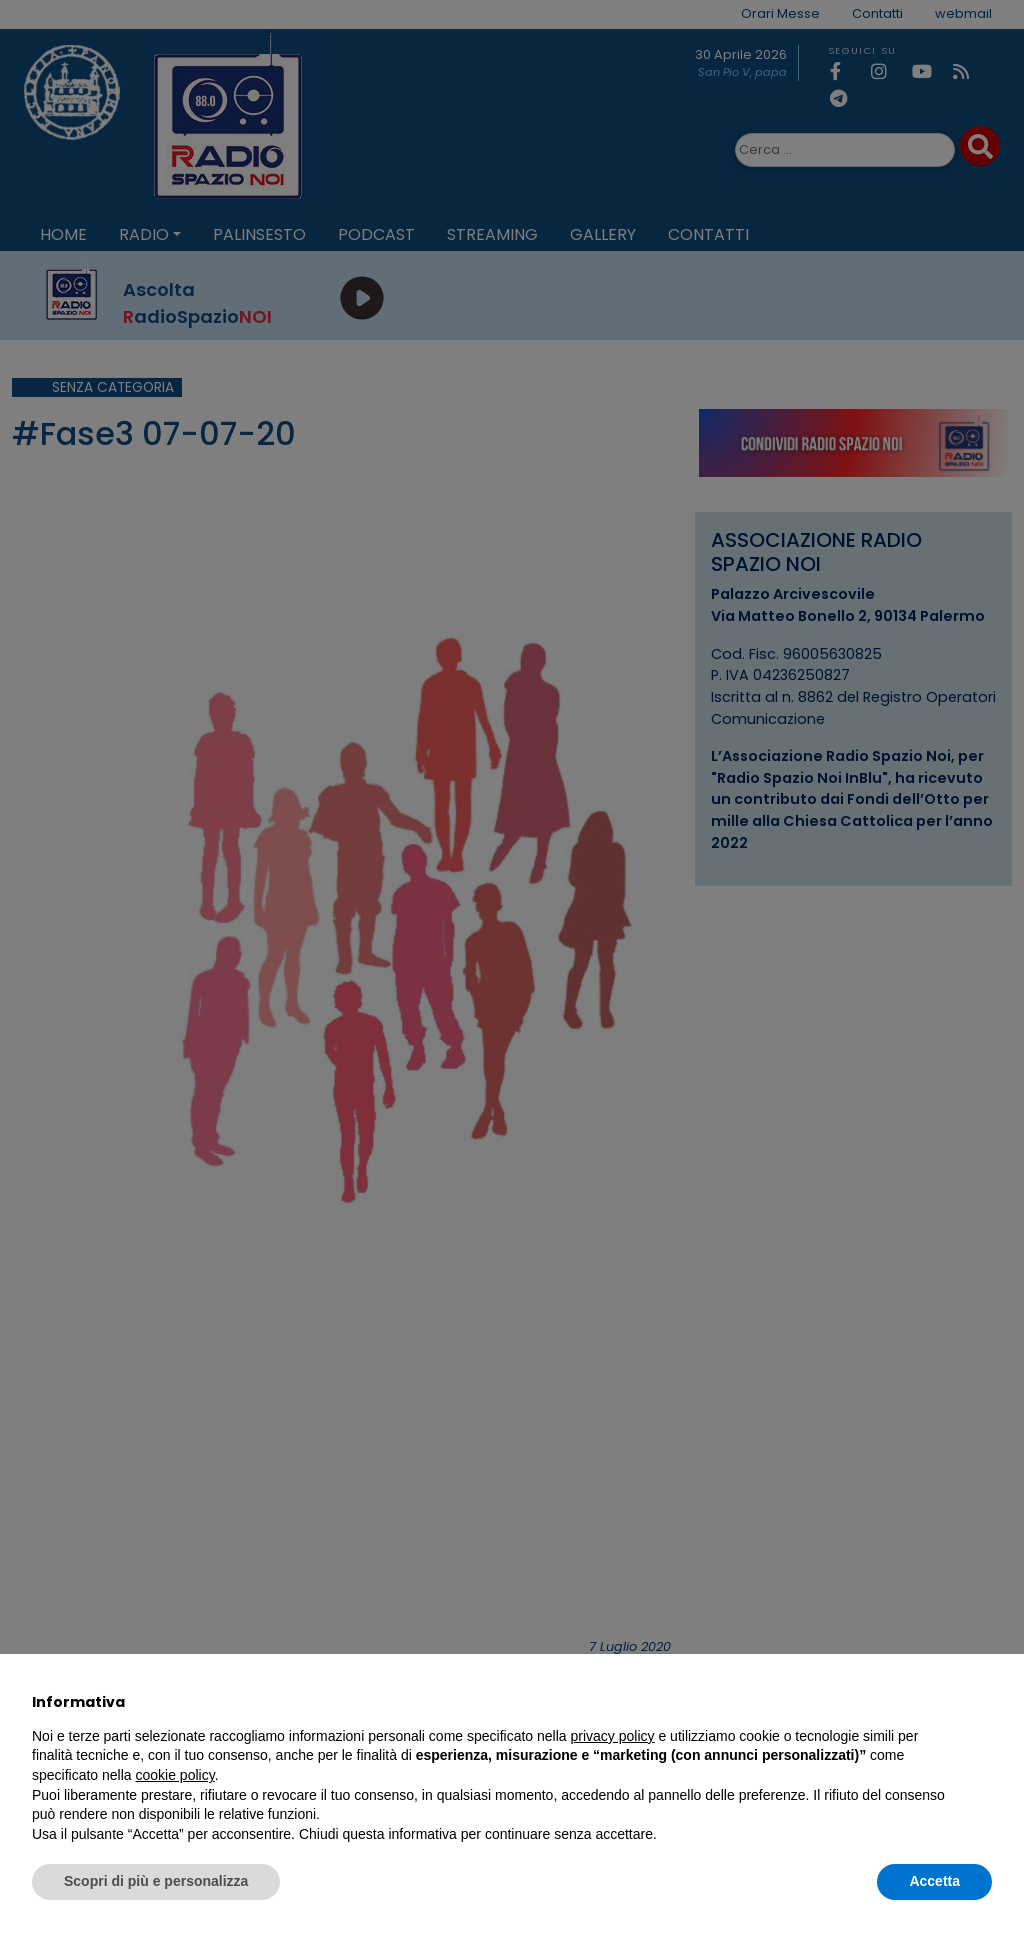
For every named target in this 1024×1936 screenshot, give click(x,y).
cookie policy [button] (175, 1775)
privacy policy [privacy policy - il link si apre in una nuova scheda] (613, 1736)
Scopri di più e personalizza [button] (156, 1881)
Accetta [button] (934, 1881)
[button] (982, 1702)
